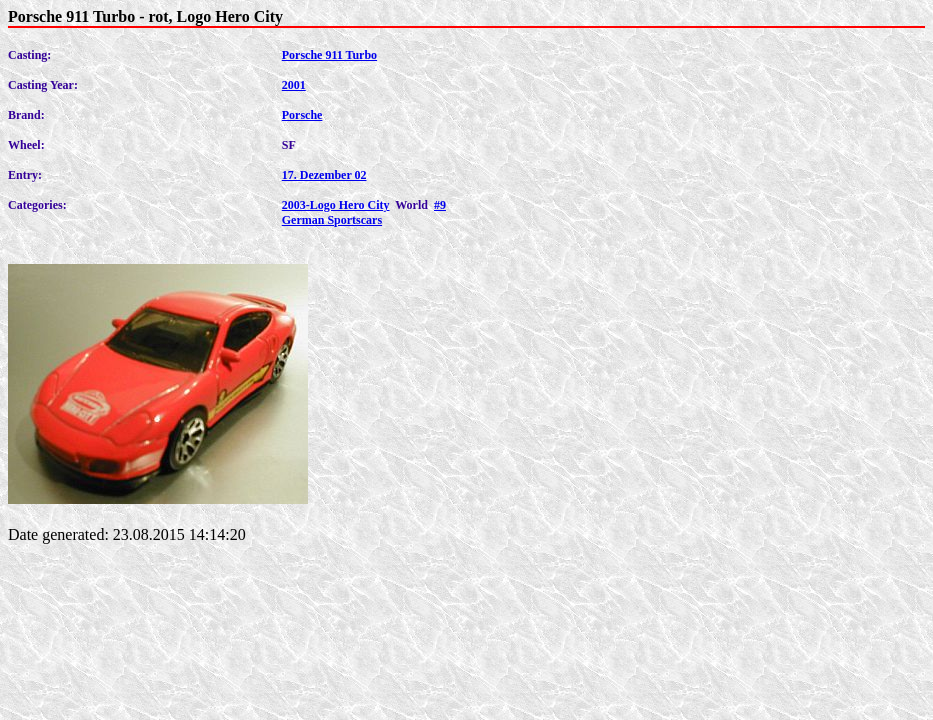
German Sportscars (332, 220)
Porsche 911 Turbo (329, 55)
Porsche (302, 115)
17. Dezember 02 (324, 175)
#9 (440, 205)
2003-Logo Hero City (336, 205)
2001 (294, 85)
